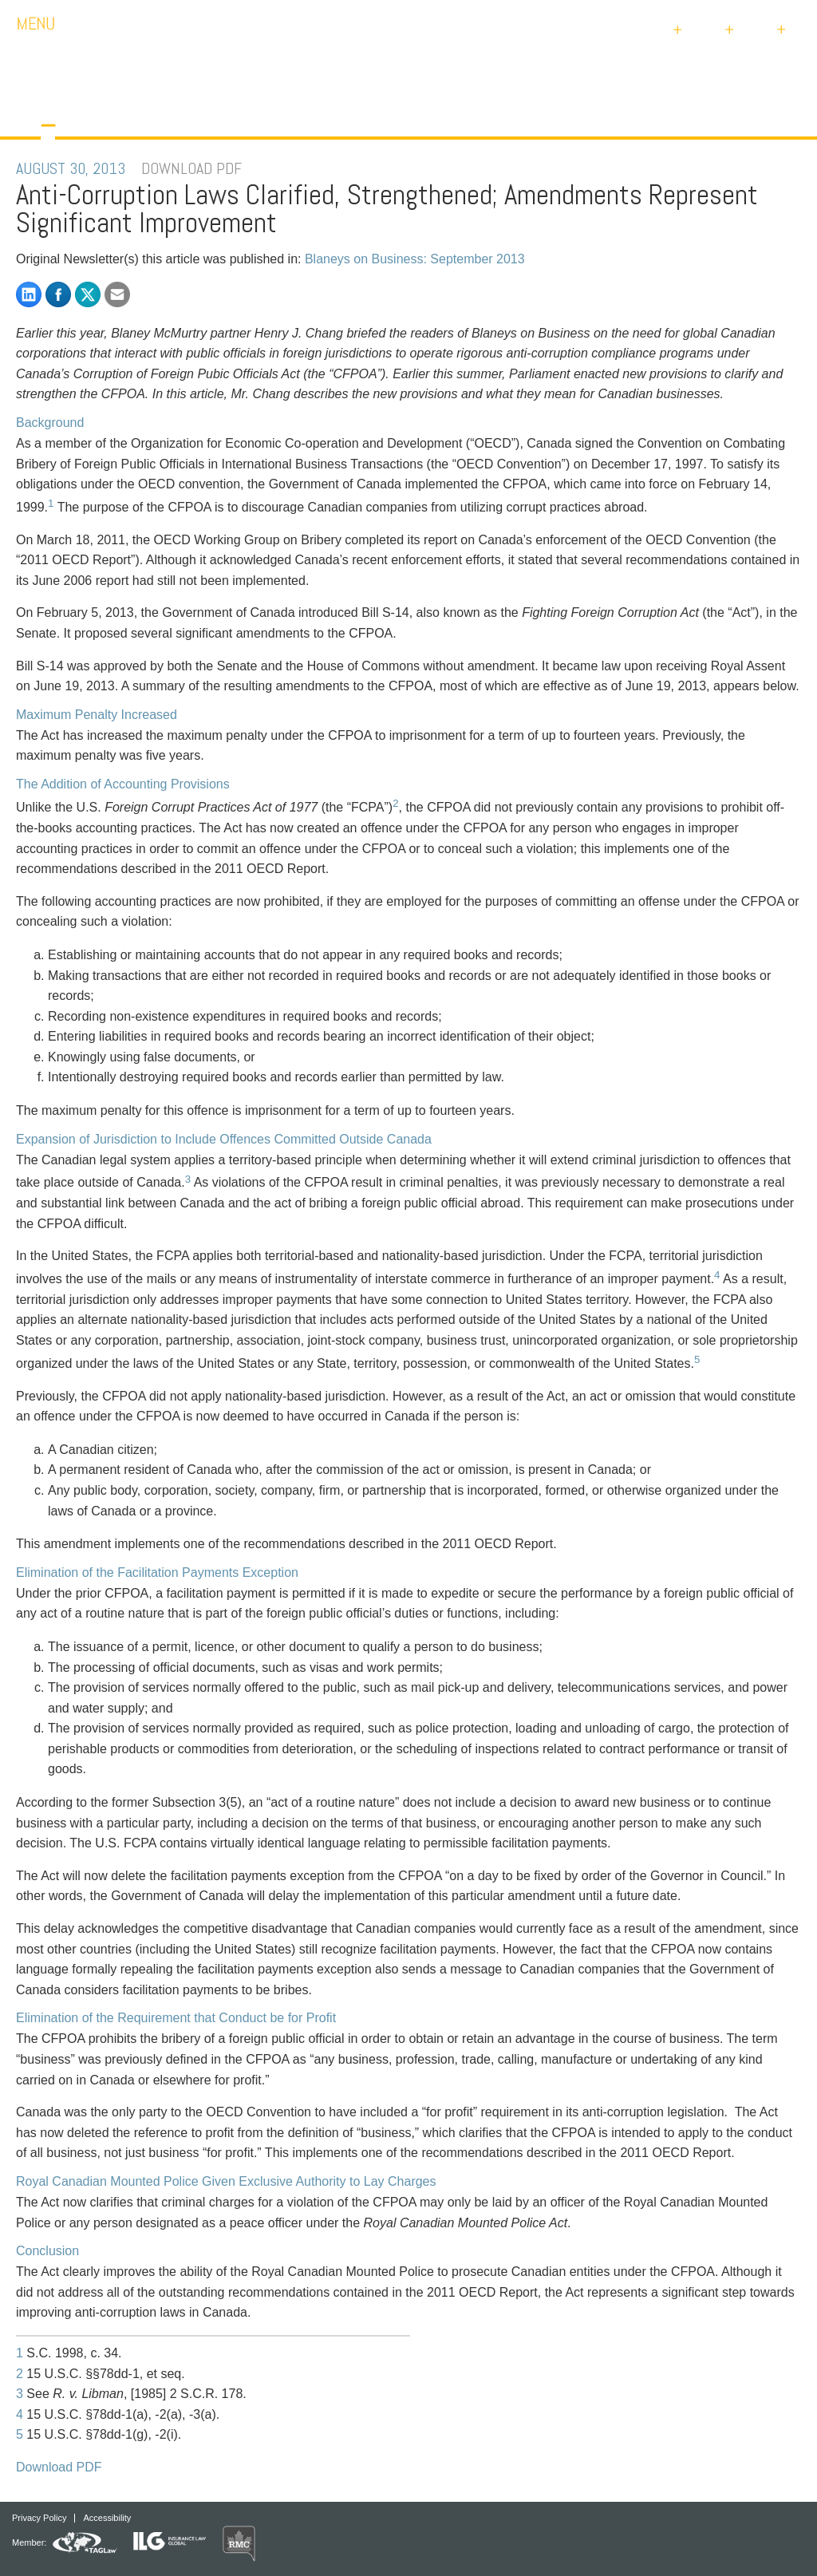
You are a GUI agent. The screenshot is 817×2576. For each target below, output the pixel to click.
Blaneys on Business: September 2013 (415, 259)
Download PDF (59, 2467)
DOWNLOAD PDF (191, 168)
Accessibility (107, 2518)
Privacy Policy (39, 2518)
